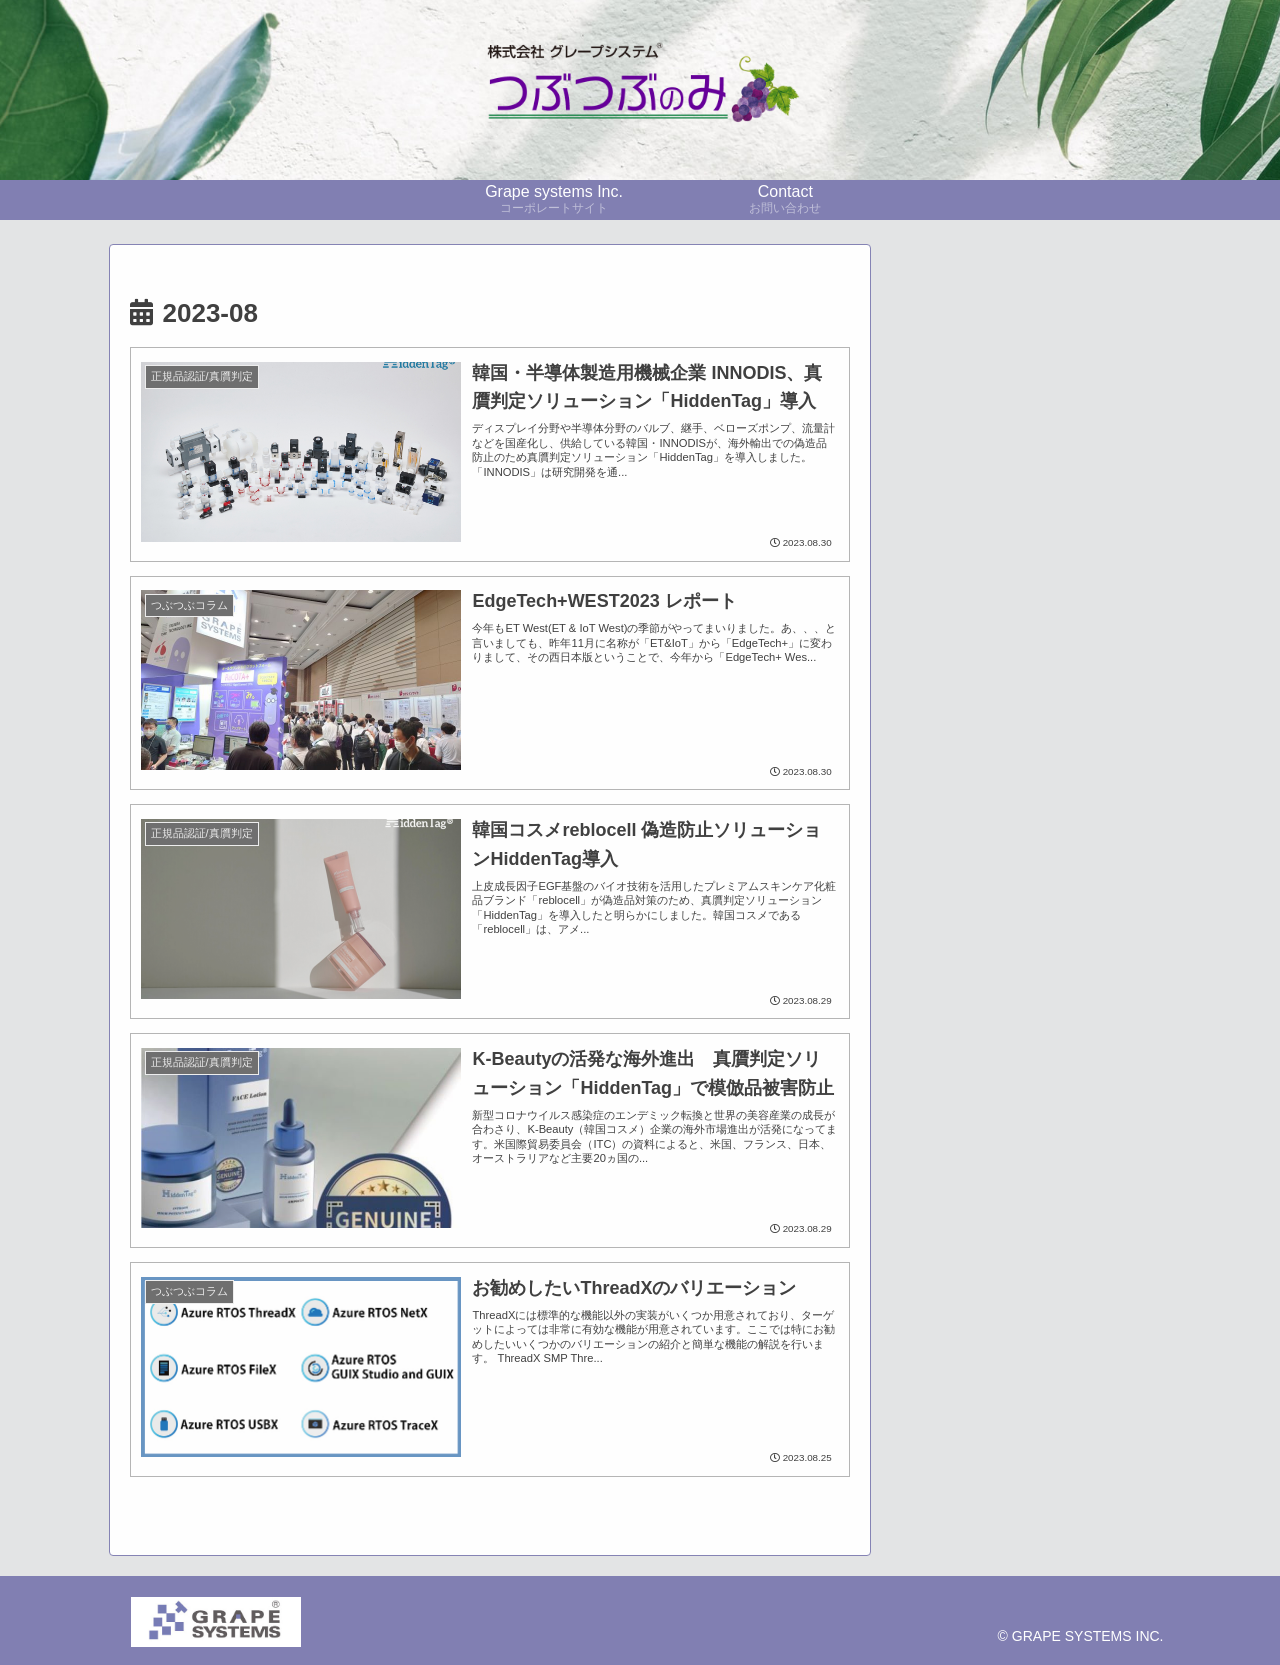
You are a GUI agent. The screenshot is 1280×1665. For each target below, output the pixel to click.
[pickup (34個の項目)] (967, 773)
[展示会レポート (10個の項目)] (1031, 840)
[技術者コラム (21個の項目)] (1031, 807)
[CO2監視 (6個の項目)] (1031, 874)
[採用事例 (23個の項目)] (1087, 773)
